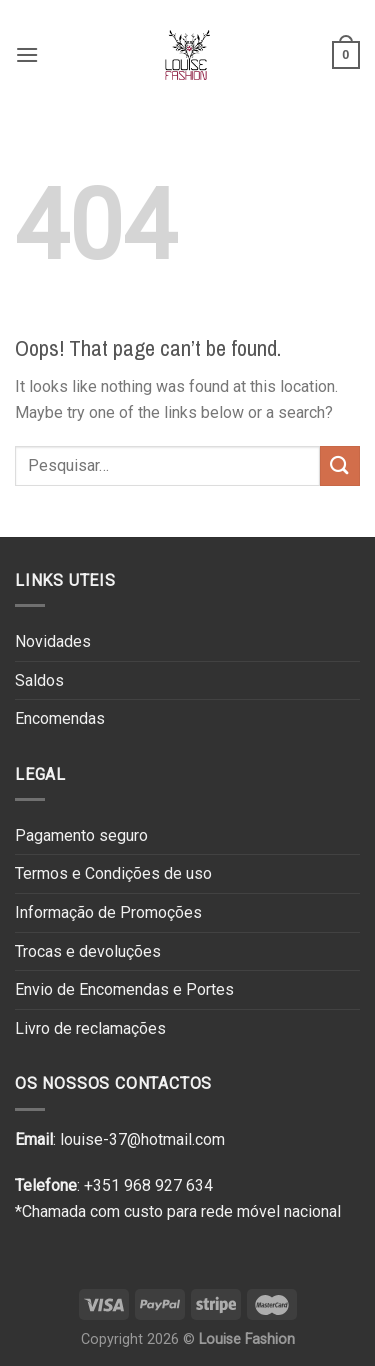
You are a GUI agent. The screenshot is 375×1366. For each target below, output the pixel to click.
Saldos (39, 680)
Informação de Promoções (108, 912)
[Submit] (340, 465)
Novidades (53, 641)
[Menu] (27, 54)
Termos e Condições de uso (113, 873)
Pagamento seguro (81, 835)
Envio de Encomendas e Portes (124, 989)
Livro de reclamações (90, 1028)
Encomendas (60, 718)
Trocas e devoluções (88, 951)
